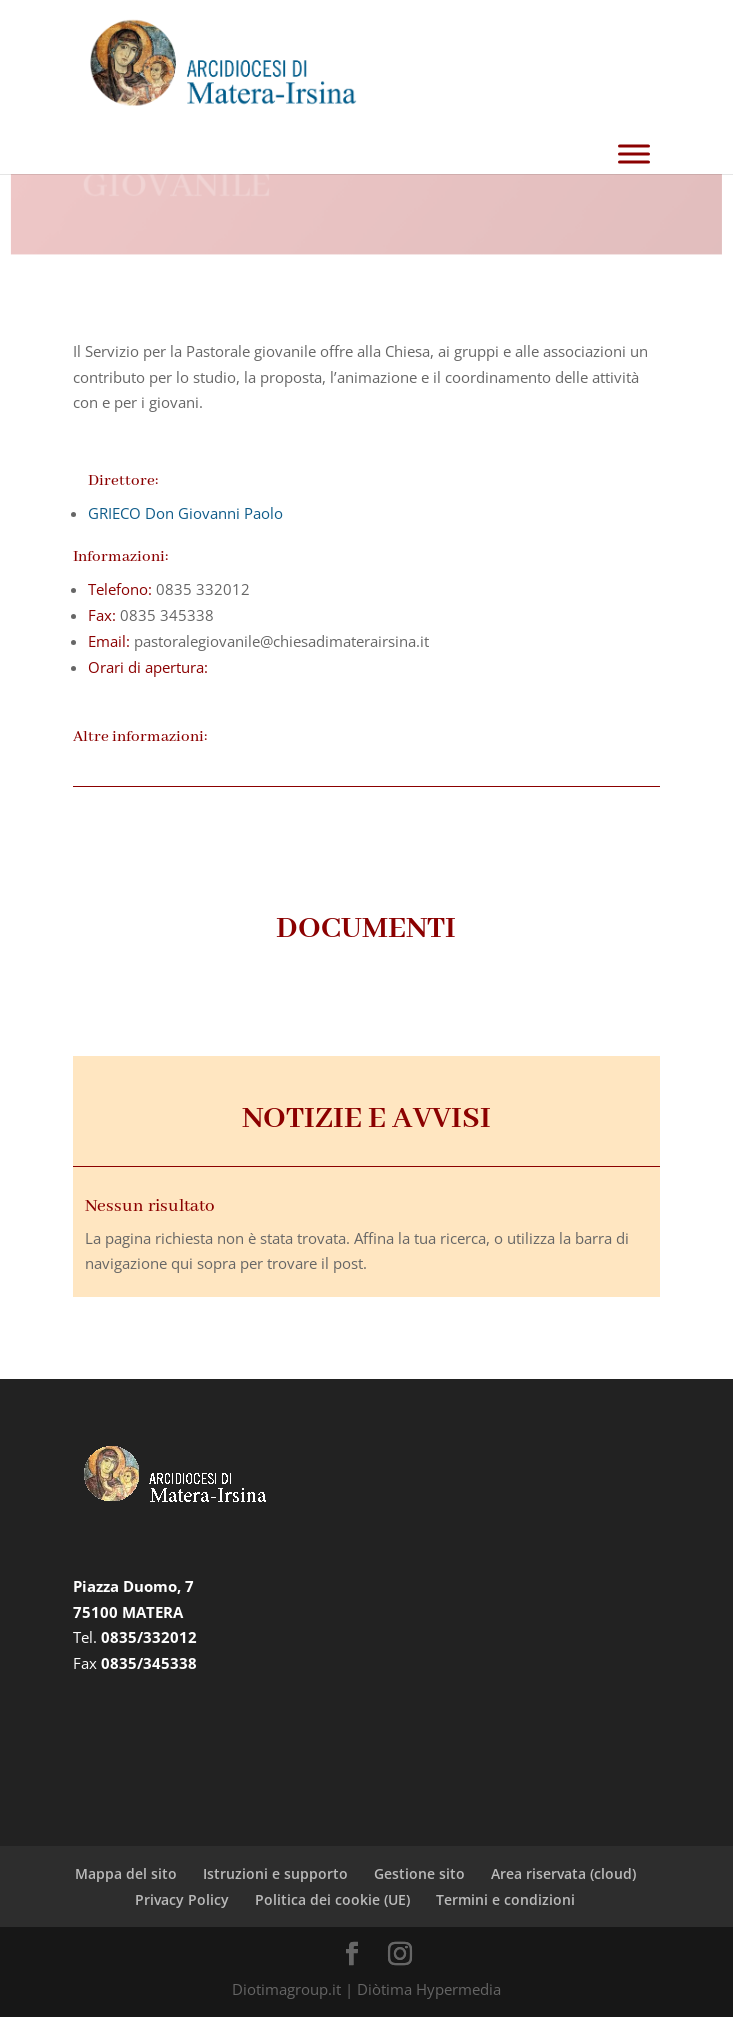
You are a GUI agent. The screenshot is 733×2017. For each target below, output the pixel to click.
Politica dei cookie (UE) (332, 1899)
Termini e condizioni (505, 1899)
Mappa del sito (126, 1873)
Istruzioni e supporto (275, 1873)
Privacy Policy (182, 1899)
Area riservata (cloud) (563, 1873)
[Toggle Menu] (634, 153)
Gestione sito (419, 1873)
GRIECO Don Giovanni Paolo (185, 513)
